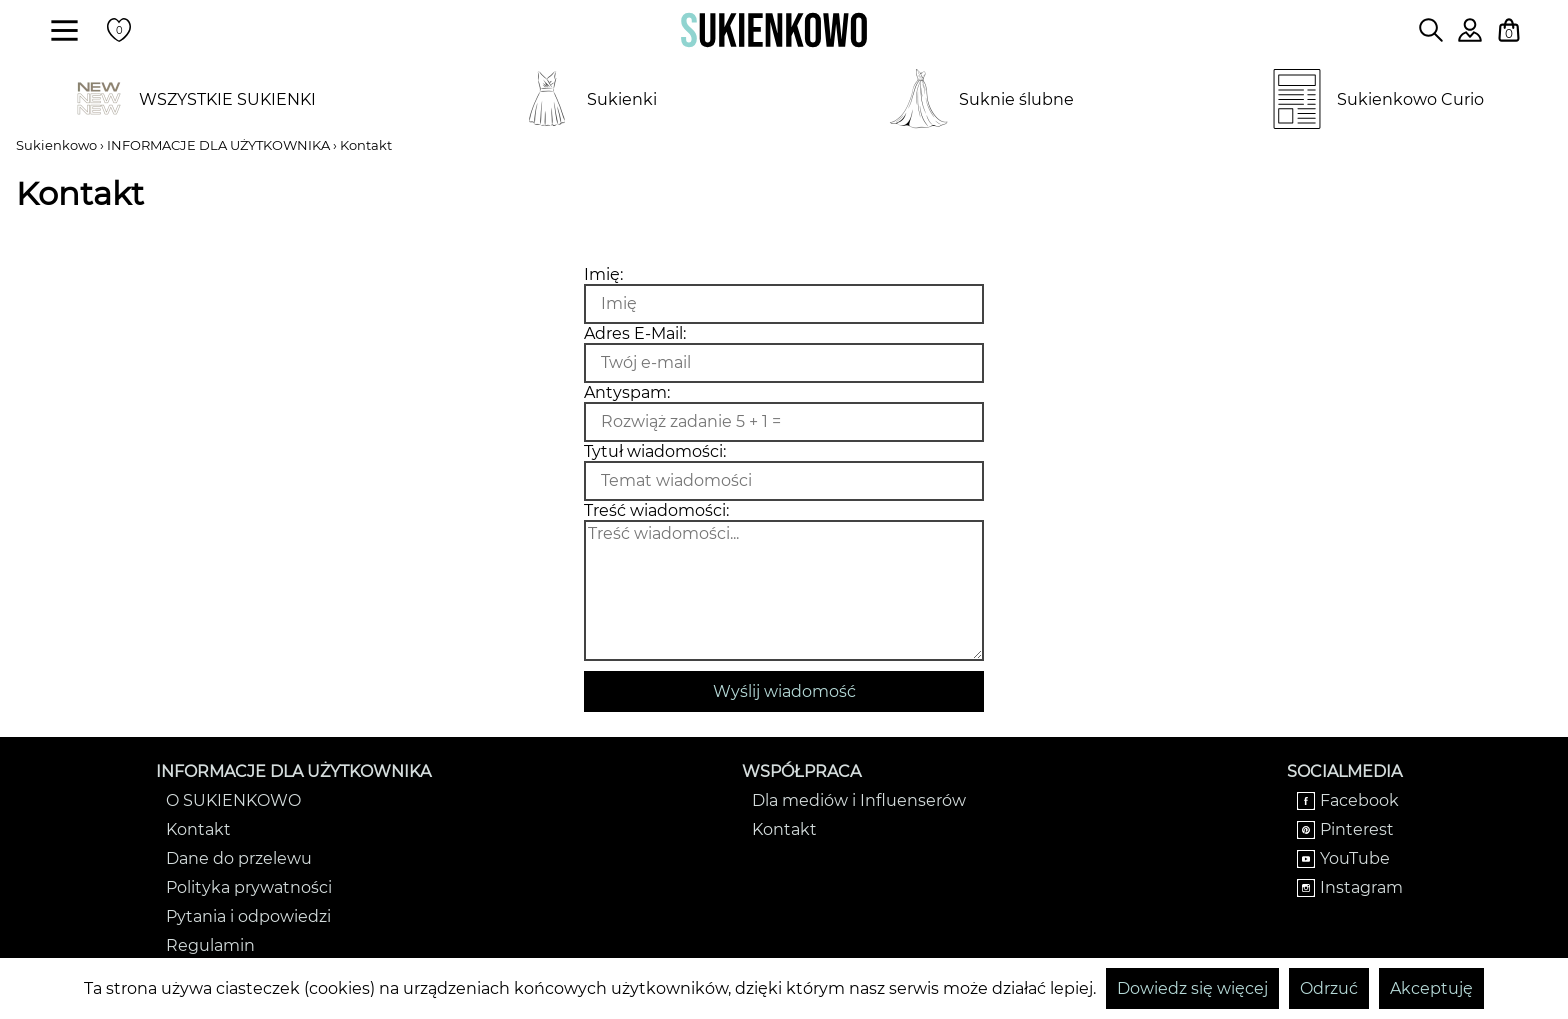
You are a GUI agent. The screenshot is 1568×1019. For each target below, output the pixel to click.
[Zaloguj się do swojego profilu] (1470, 36)
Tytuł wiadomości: (655, 451)
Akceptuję (1431, 988)
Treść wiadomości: (656, 510)
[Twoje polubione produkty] (119, 30)
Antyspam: (627, 392)
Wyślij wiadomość (784, 691)
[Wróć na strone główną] (774, 30)
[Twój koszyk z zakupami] (1509, 30)
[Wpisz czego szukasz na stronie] (1431, 30)
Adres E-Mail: (635, 333)
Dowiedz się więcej (1192, 988)
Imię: (603, 274)
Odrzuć (1329, 988)
